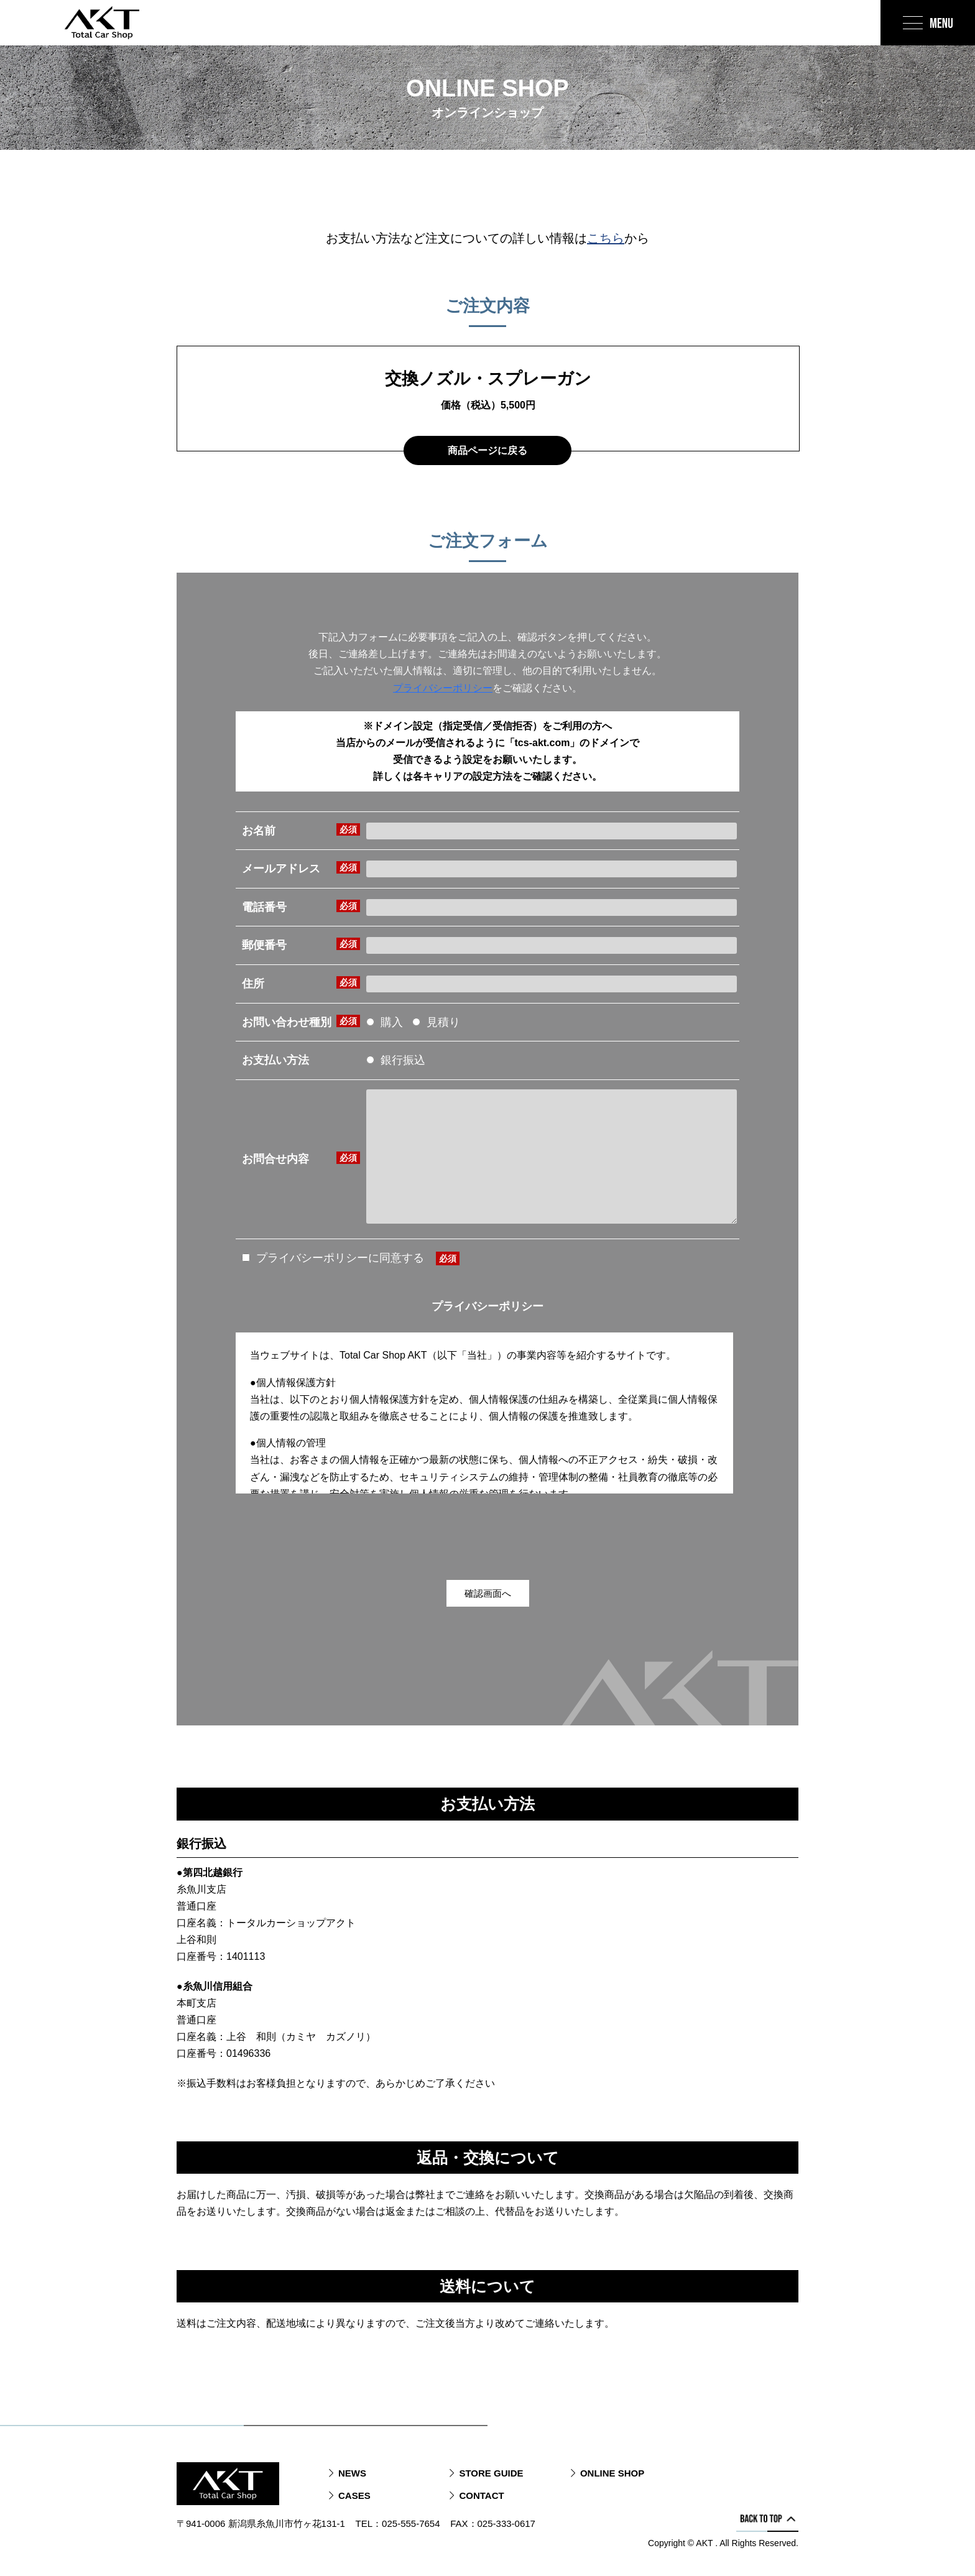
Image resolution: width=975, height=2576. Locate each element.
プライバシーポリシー (442, 688)
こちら (605, 238)
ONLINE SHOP (612, 2473)
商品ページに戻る (487, 450)
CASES (354, 2495)
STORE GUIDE (491, 2473)
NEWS (352, 2473)
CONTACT (481, 2495)
